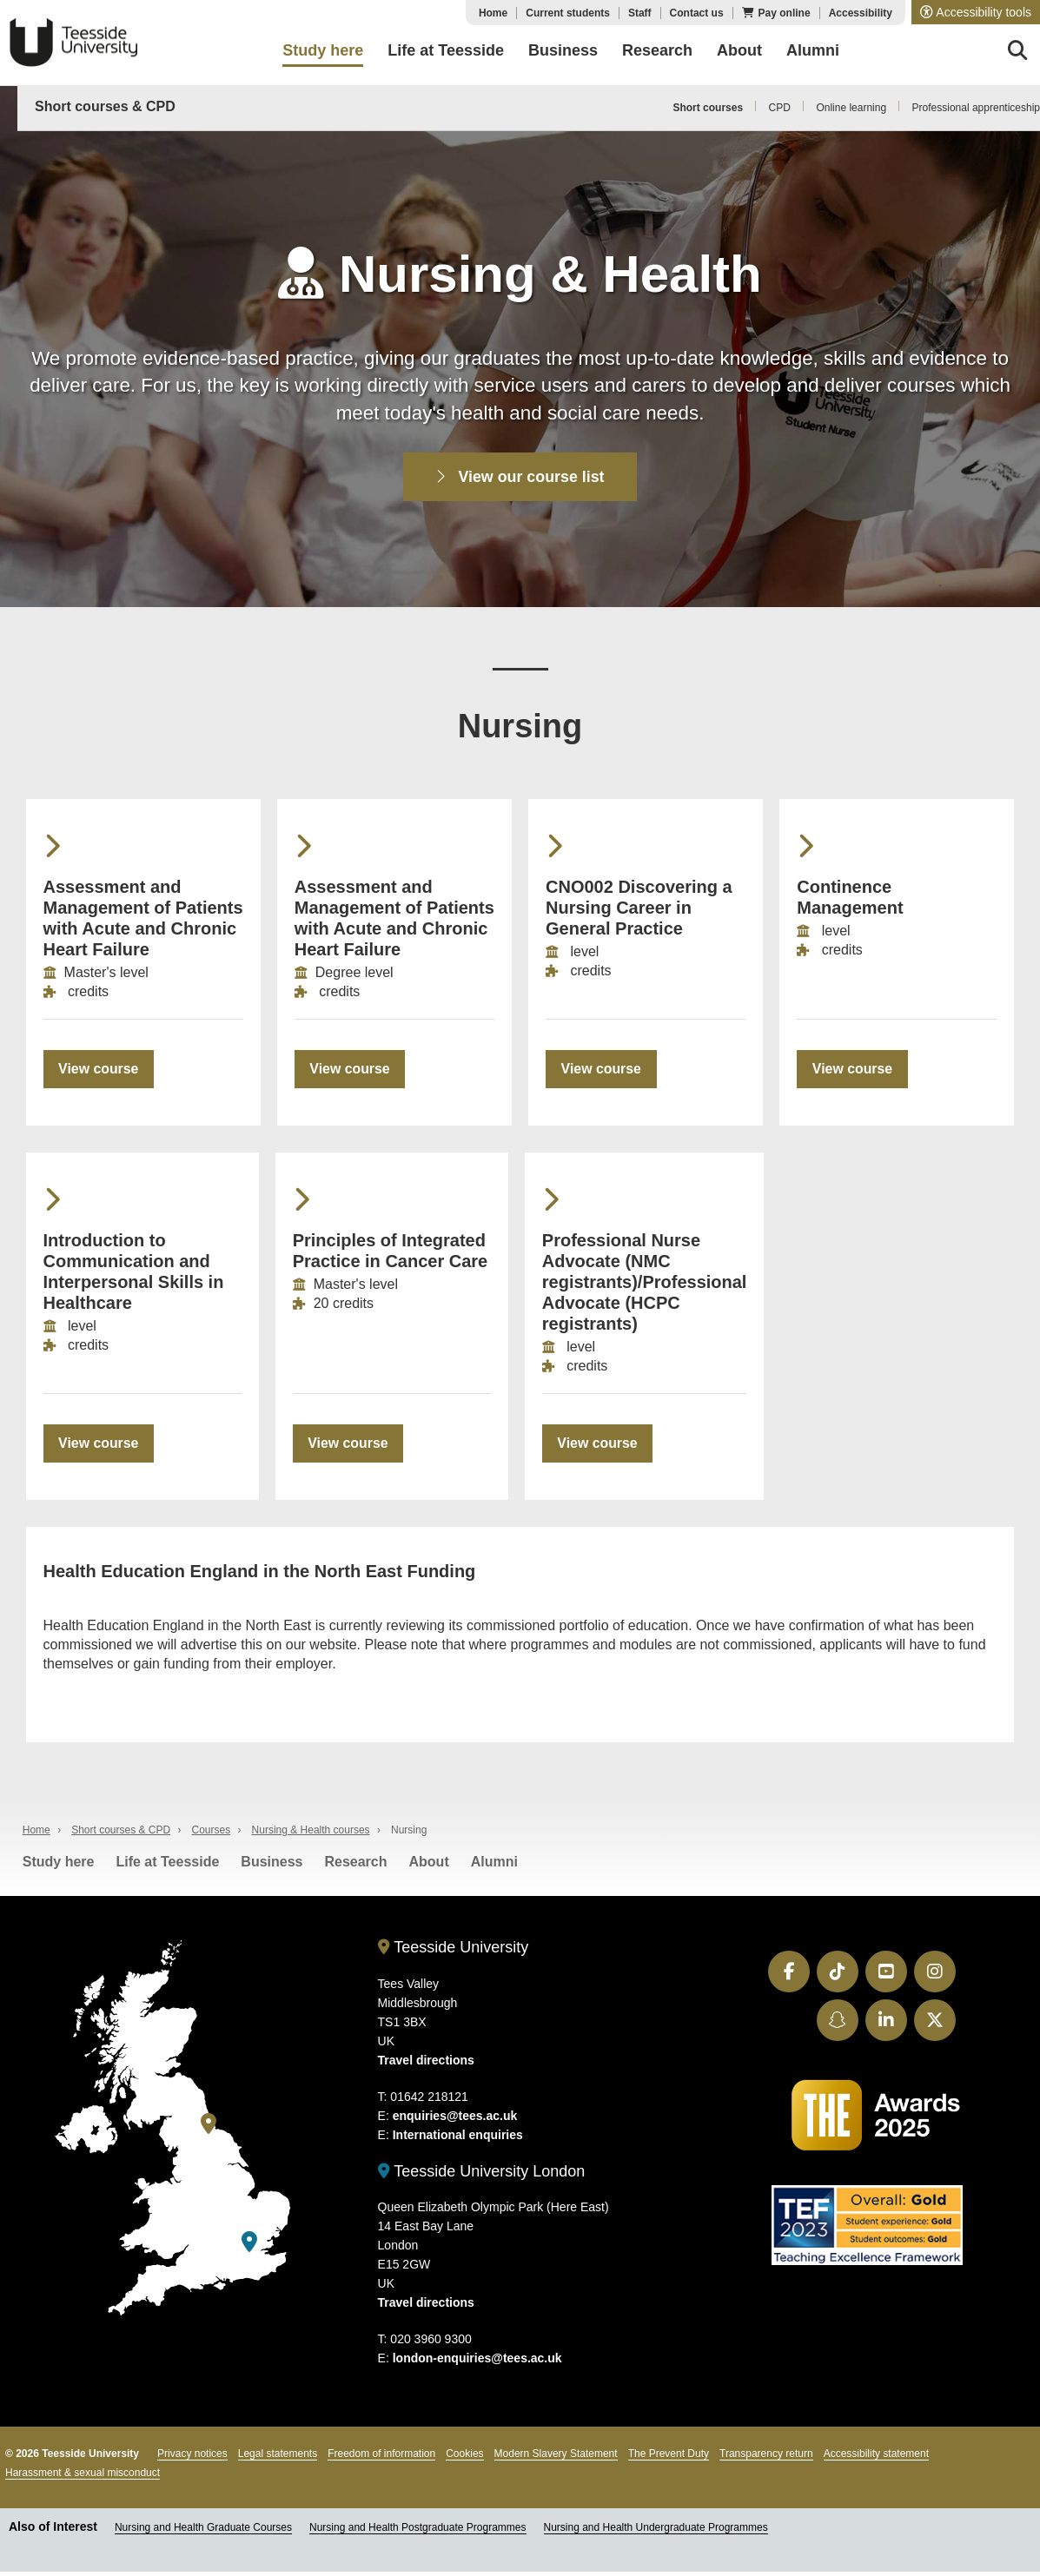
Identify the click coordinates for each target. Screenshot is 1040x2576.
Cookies (464, 2459)
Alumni (494, 1866)
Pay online (784, 13)
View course (98, 1069)
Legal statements (277, 2459)
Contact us (697, 13)
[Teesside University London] (249, 2247)
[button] (975, 12)
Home (493, 13)
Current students (568, 13)
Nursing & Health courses (311, 1835)
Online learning (851, 108)
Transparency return (766, 2459)
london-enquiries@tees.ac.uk (477, 2363)
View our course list (520, 476)
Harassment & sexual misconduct (82, 2478)
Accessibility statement (876, 2459)
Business (271, 1866)
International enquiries (458, 2139)
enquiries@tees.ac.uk (455, 2120)
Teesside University (74, 42)
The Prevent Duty (668, 2459)
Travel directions (426, 2064)
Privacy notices (192, 2459)
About (429, 1866)
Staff (640, 13)
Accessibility (860, 13)
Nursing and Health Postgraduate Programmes (417, 2532)
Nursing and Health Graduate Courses (203, 2532)
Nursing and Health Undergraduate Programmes (656, 2532)
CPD (780, 108)
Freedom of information (381, 2459)
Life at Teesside (167, 1866)
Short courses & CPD (105, 106)
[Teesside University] (208, 2129)
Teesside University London (482, 2175)
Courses (211, 1835)
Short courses (707, 108)
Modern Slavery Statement (556, 2459)
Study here (59, 1866)
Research (355, 1866)
